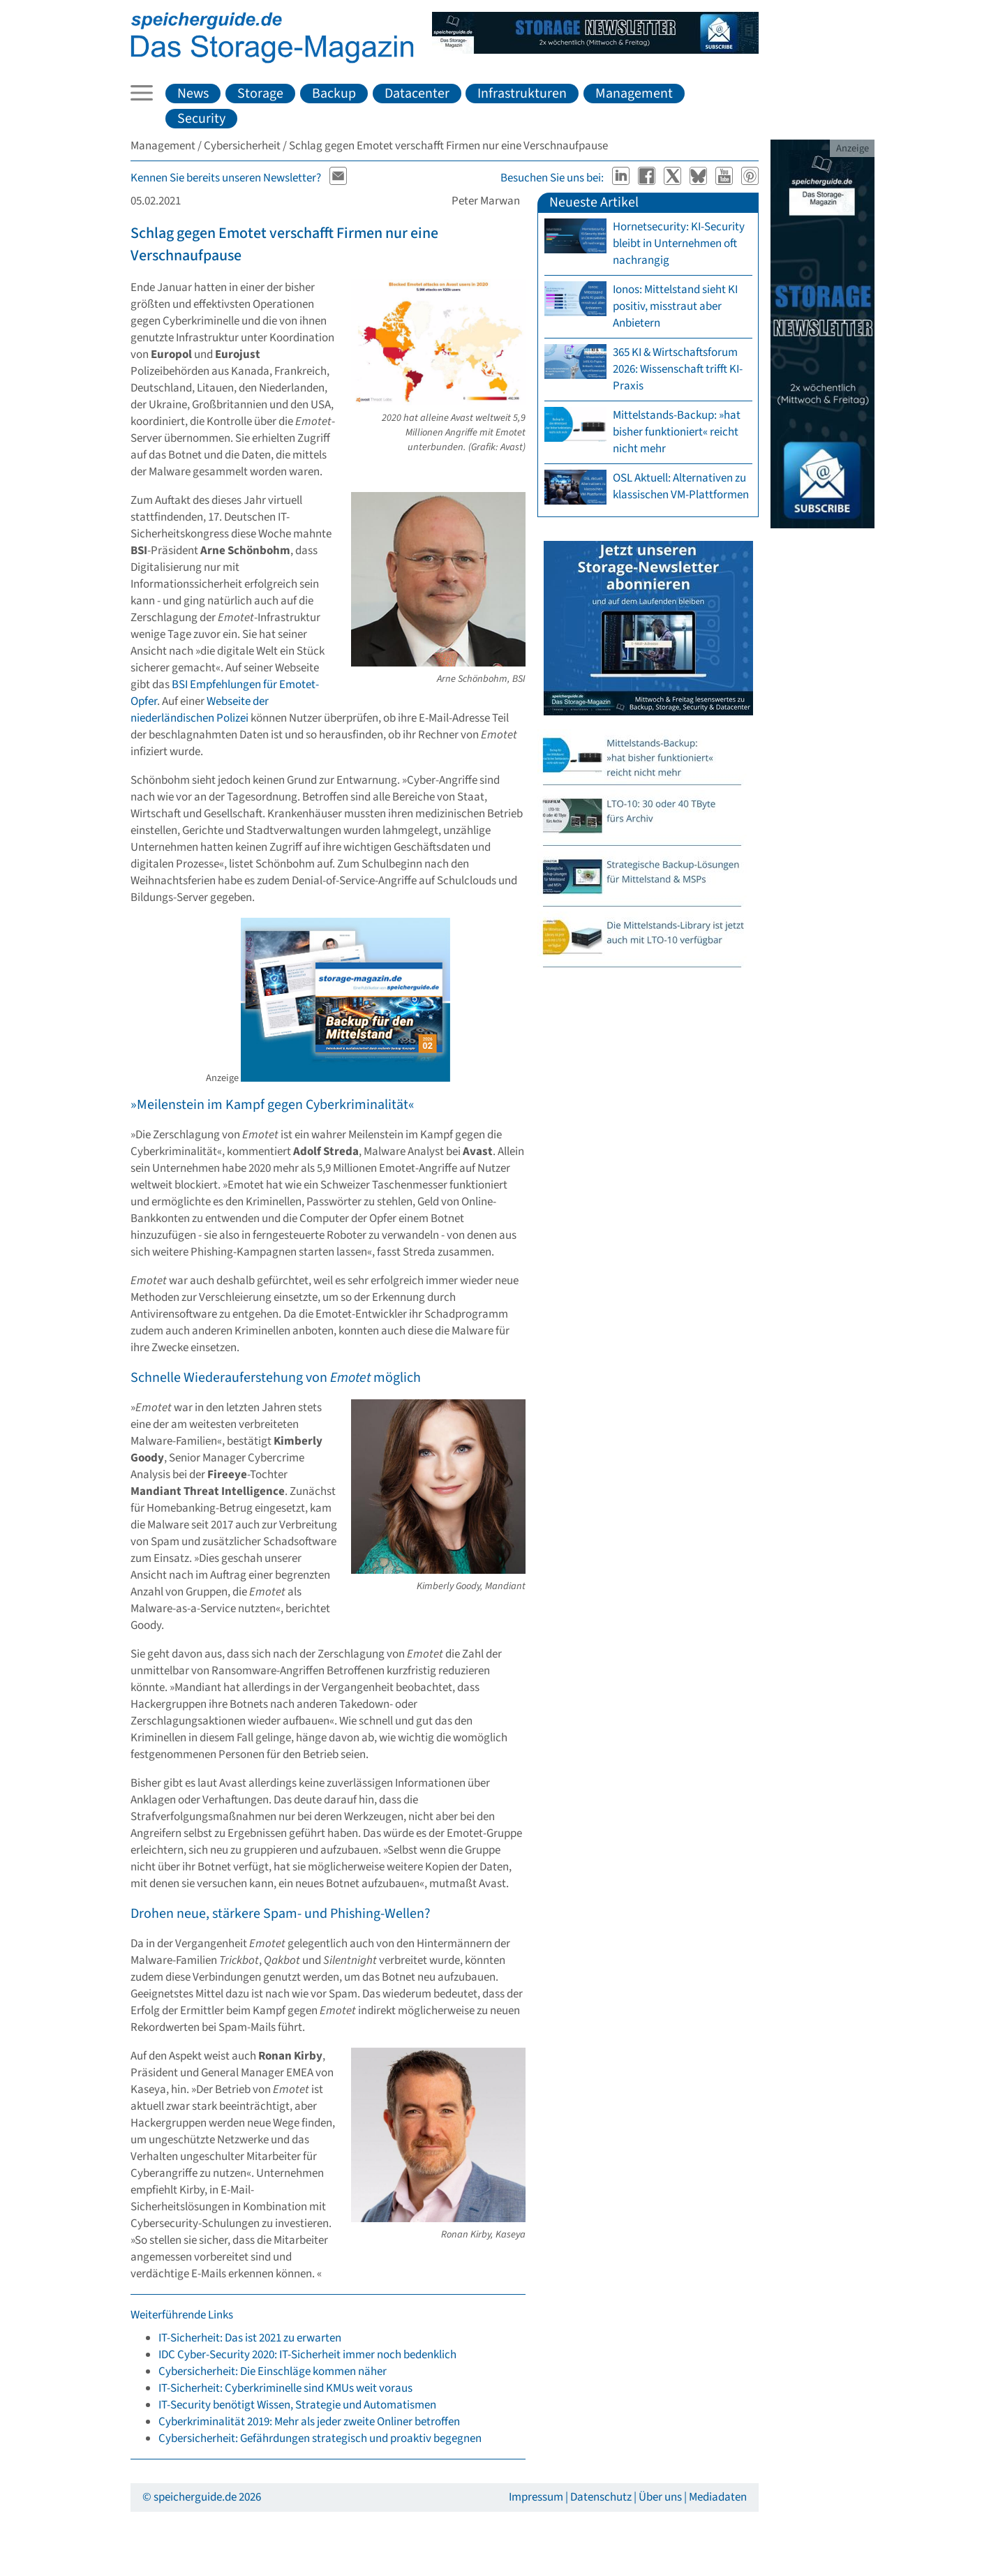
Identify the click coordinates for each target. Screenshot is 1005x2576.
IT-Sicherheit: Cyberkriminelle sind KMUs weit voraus (285, 2388)
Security (201, 118)
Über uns (660, 2497)
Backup (334, 93)
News (193, 93)
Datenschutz (601, 2497)
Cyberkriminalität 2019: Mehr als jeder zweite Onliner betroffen (309, 2421)
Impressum (536, 2497)
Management (634, 93)
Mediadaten (718, 2497)
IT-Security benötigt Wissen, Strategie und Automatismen (297, 2405)
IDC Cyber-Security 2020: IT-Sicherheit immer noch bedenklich (307, 2354)
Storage (260, 93)
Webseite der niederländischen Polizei (200, 710)
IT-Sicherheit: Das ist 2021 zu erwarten (249, 2338)
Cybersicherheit (242, 145)
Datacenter (417, 93)
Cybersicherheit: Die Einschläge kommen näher (272, 2371)
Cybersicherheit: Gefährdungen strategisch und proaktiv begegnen (320, 2438)
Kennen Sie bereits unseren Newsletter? (226, 178)
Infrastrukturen (522, 93)
